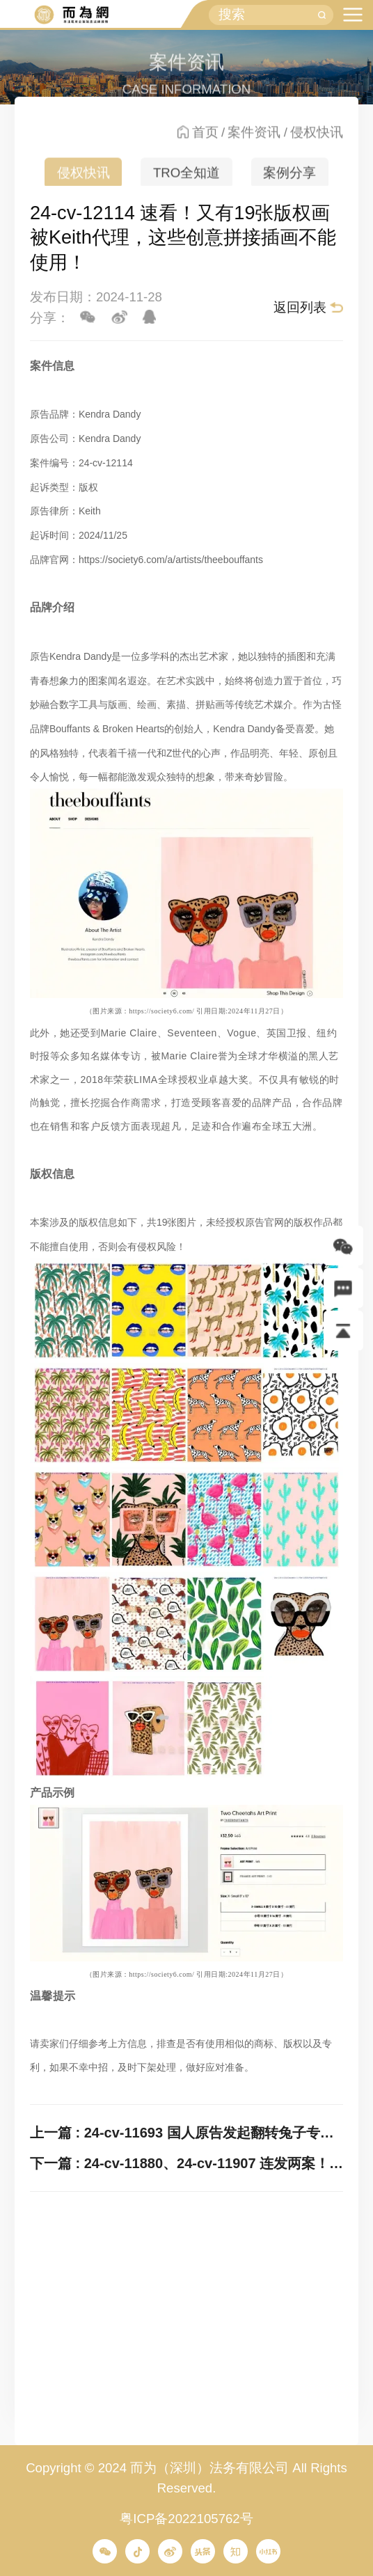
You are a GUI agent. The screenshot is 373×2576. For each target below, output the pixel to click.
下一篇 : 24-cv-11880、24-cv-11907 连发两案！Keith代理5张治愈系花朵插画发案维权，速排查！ (186, 2163)
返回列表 (299, 307)
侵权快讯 (83, 180)
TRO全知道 (186, 180)
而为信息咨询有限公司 (71, 15)
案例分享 (289, 180)
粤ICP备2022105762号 (186, 2518)
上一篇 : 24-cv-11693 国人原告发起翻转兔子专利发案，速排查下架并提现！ (186, 2132)
